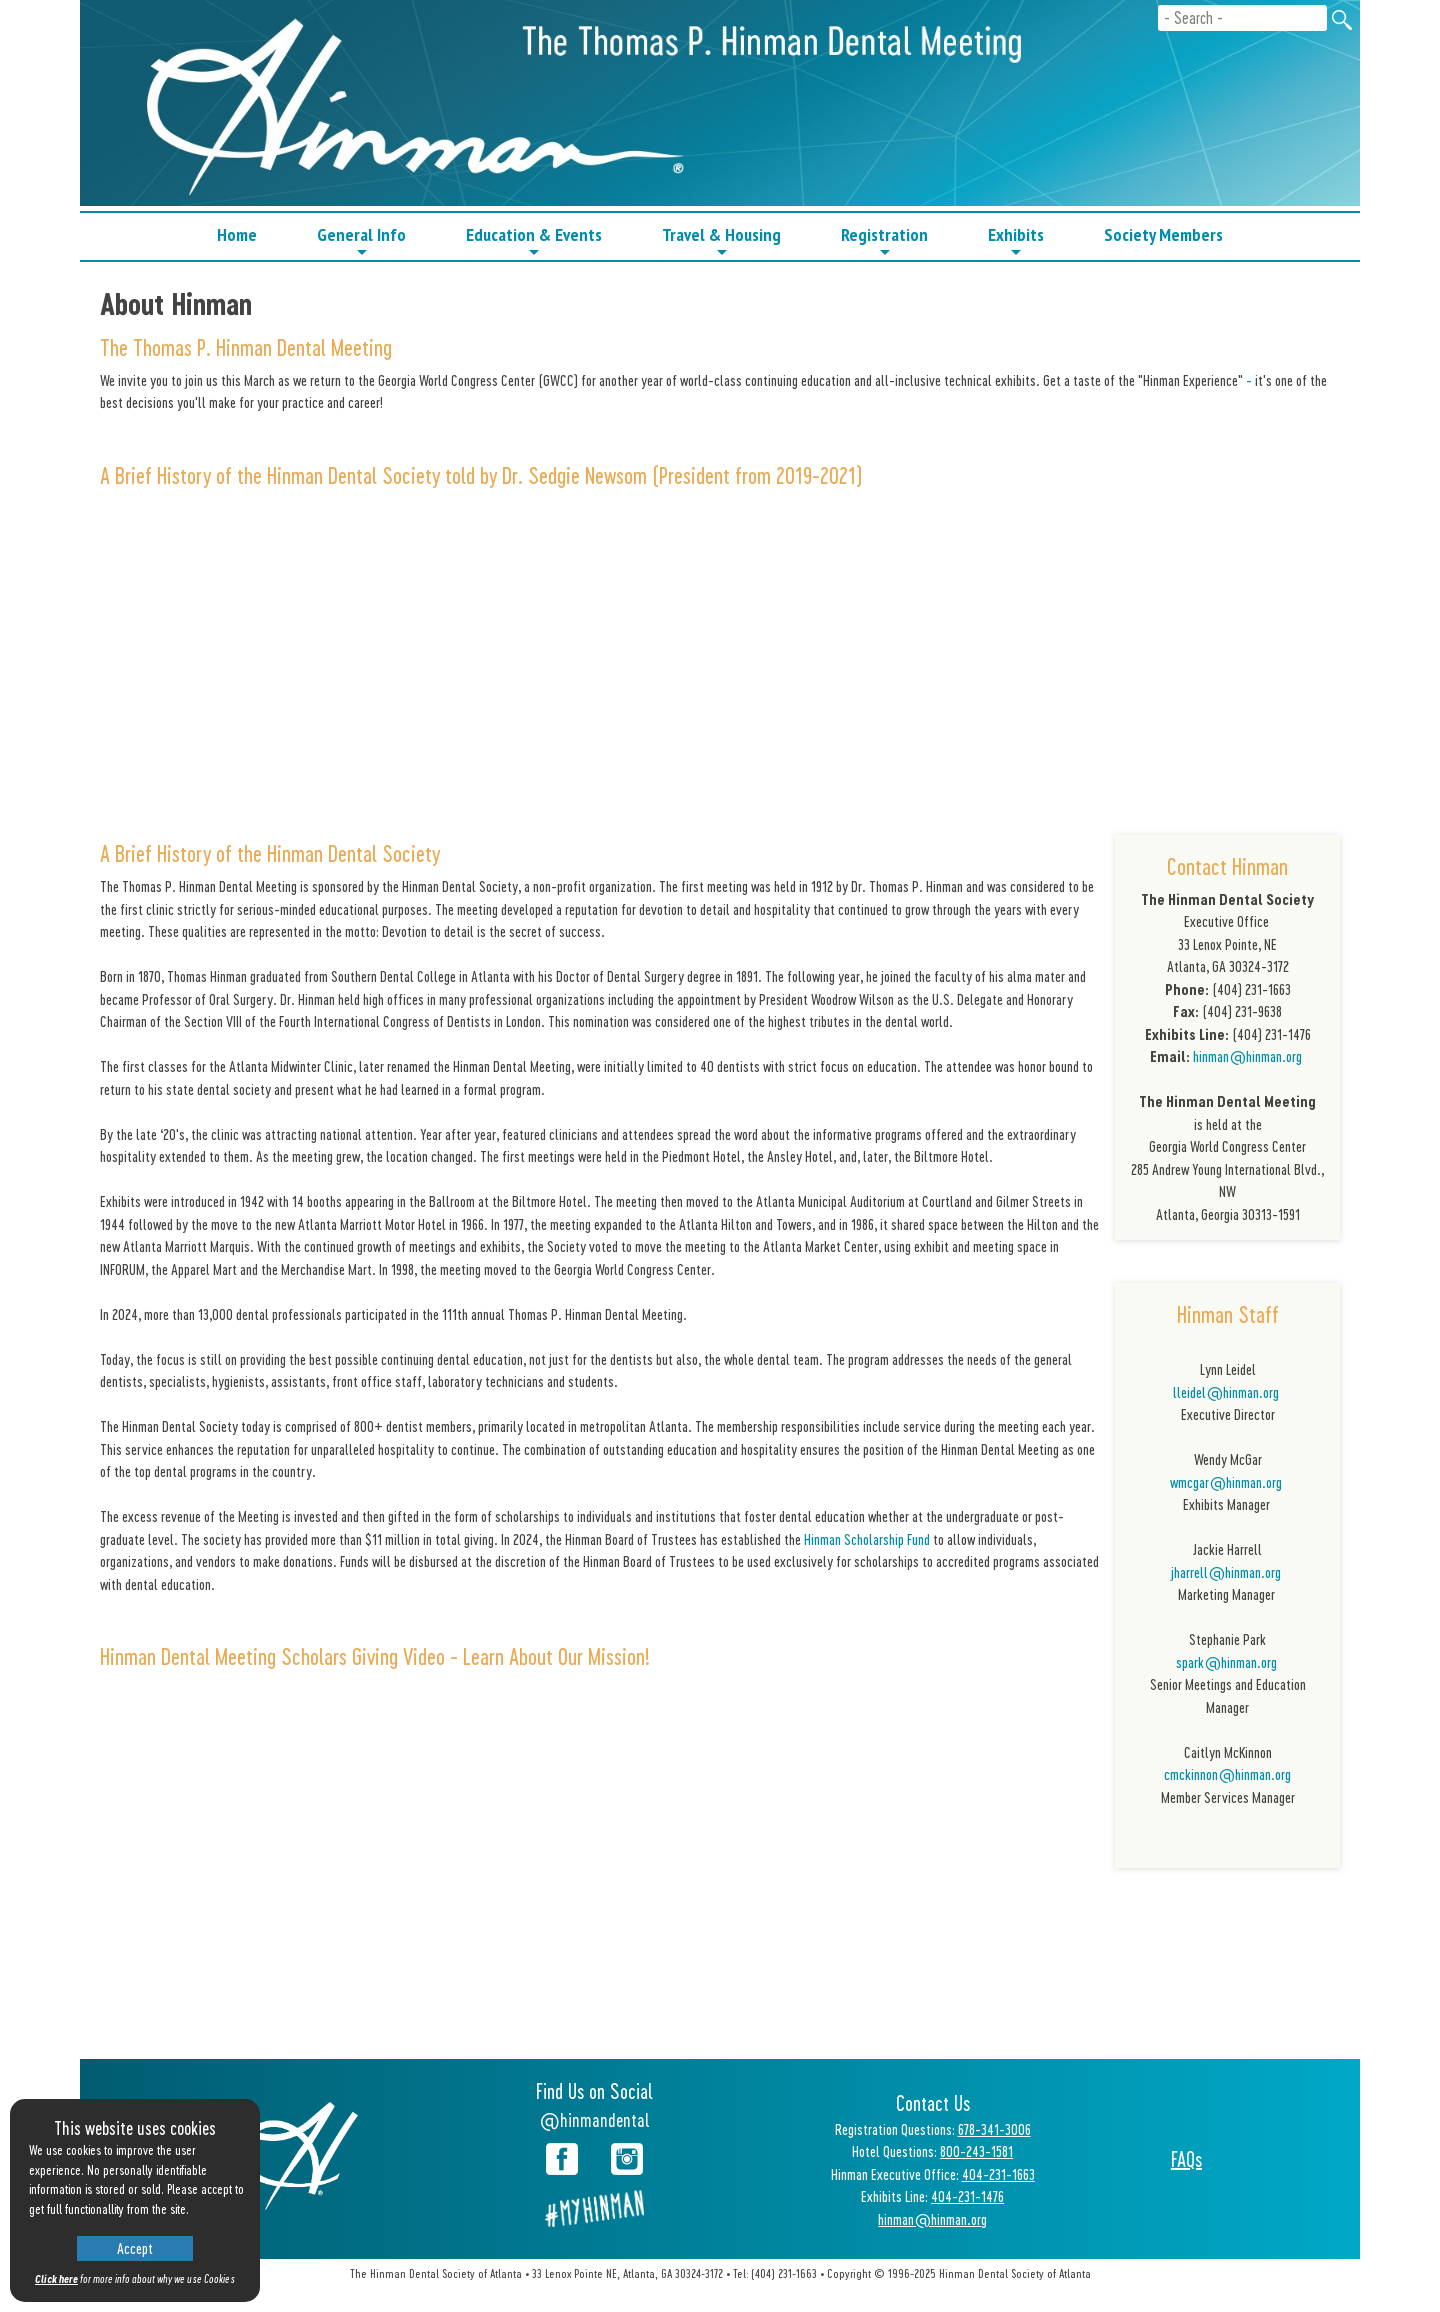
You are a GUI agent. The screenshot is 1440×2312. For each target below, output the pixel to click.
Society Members (1163, 234)
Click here (56, 2278)
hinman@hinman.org (1247, 1056)
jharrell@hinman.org (1227, 1572)
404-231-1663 (998, 2174)
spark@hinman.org (1228, 1662)
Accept (135, 2248)
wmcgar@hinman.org (1226, 1482)
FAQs (1186, 2159)
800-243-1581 (976, 2151)
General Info (361, 241)
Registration (884, 241)
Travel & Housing (721, 241)
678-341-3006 (994, 2129)
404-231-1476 (967, 2196)
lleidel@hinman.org (1227, 1392)
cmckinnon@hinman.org (1227, 1774)
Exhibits (1016, 241)
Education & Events (534, 241)
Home (237, 234)
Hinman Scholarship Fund (867, 1539)
